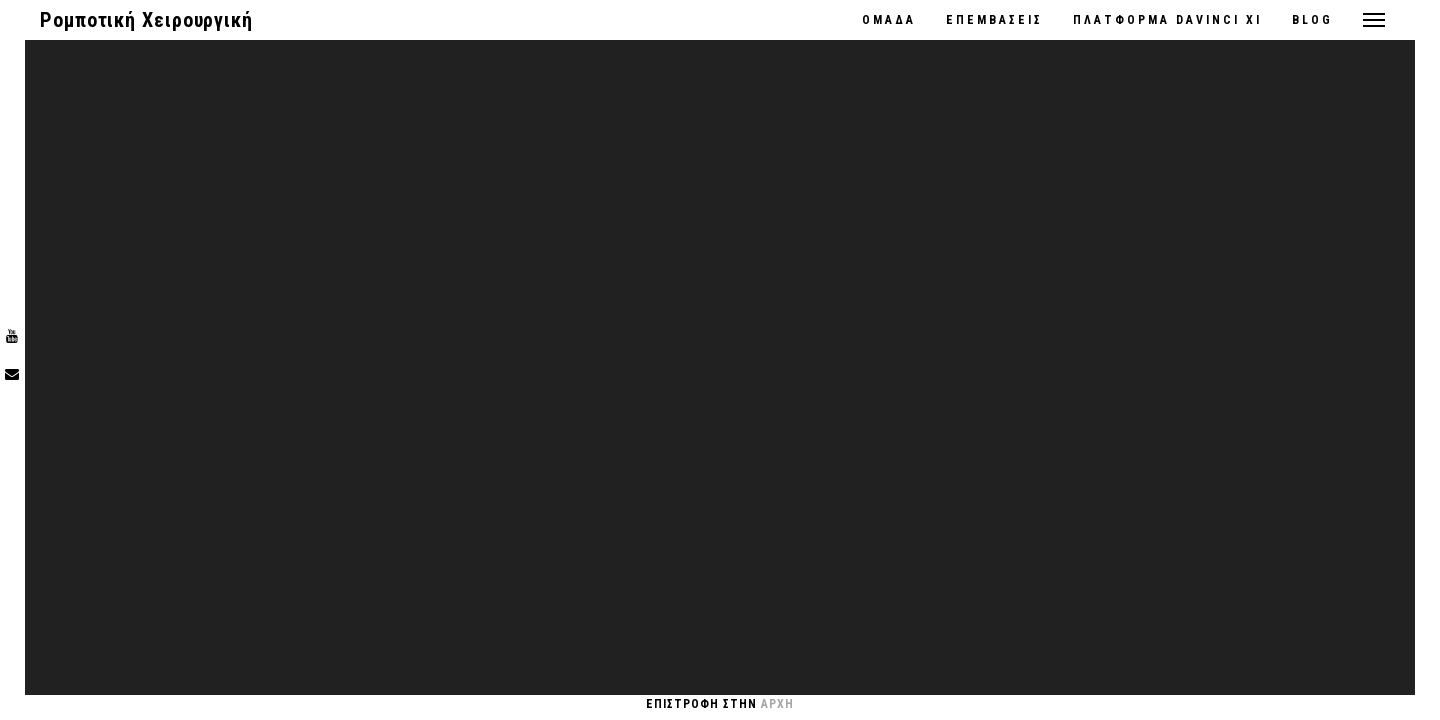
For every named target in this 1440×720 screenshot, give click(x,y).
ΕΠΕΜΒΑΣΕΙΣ (994, 20)
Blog (1312, 20)
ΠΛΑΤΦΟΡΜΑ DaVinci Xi (1167, 20)
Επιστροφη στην (720, 704)
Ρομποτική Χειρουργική (146, 20)
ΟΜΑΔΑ (889, 20)
